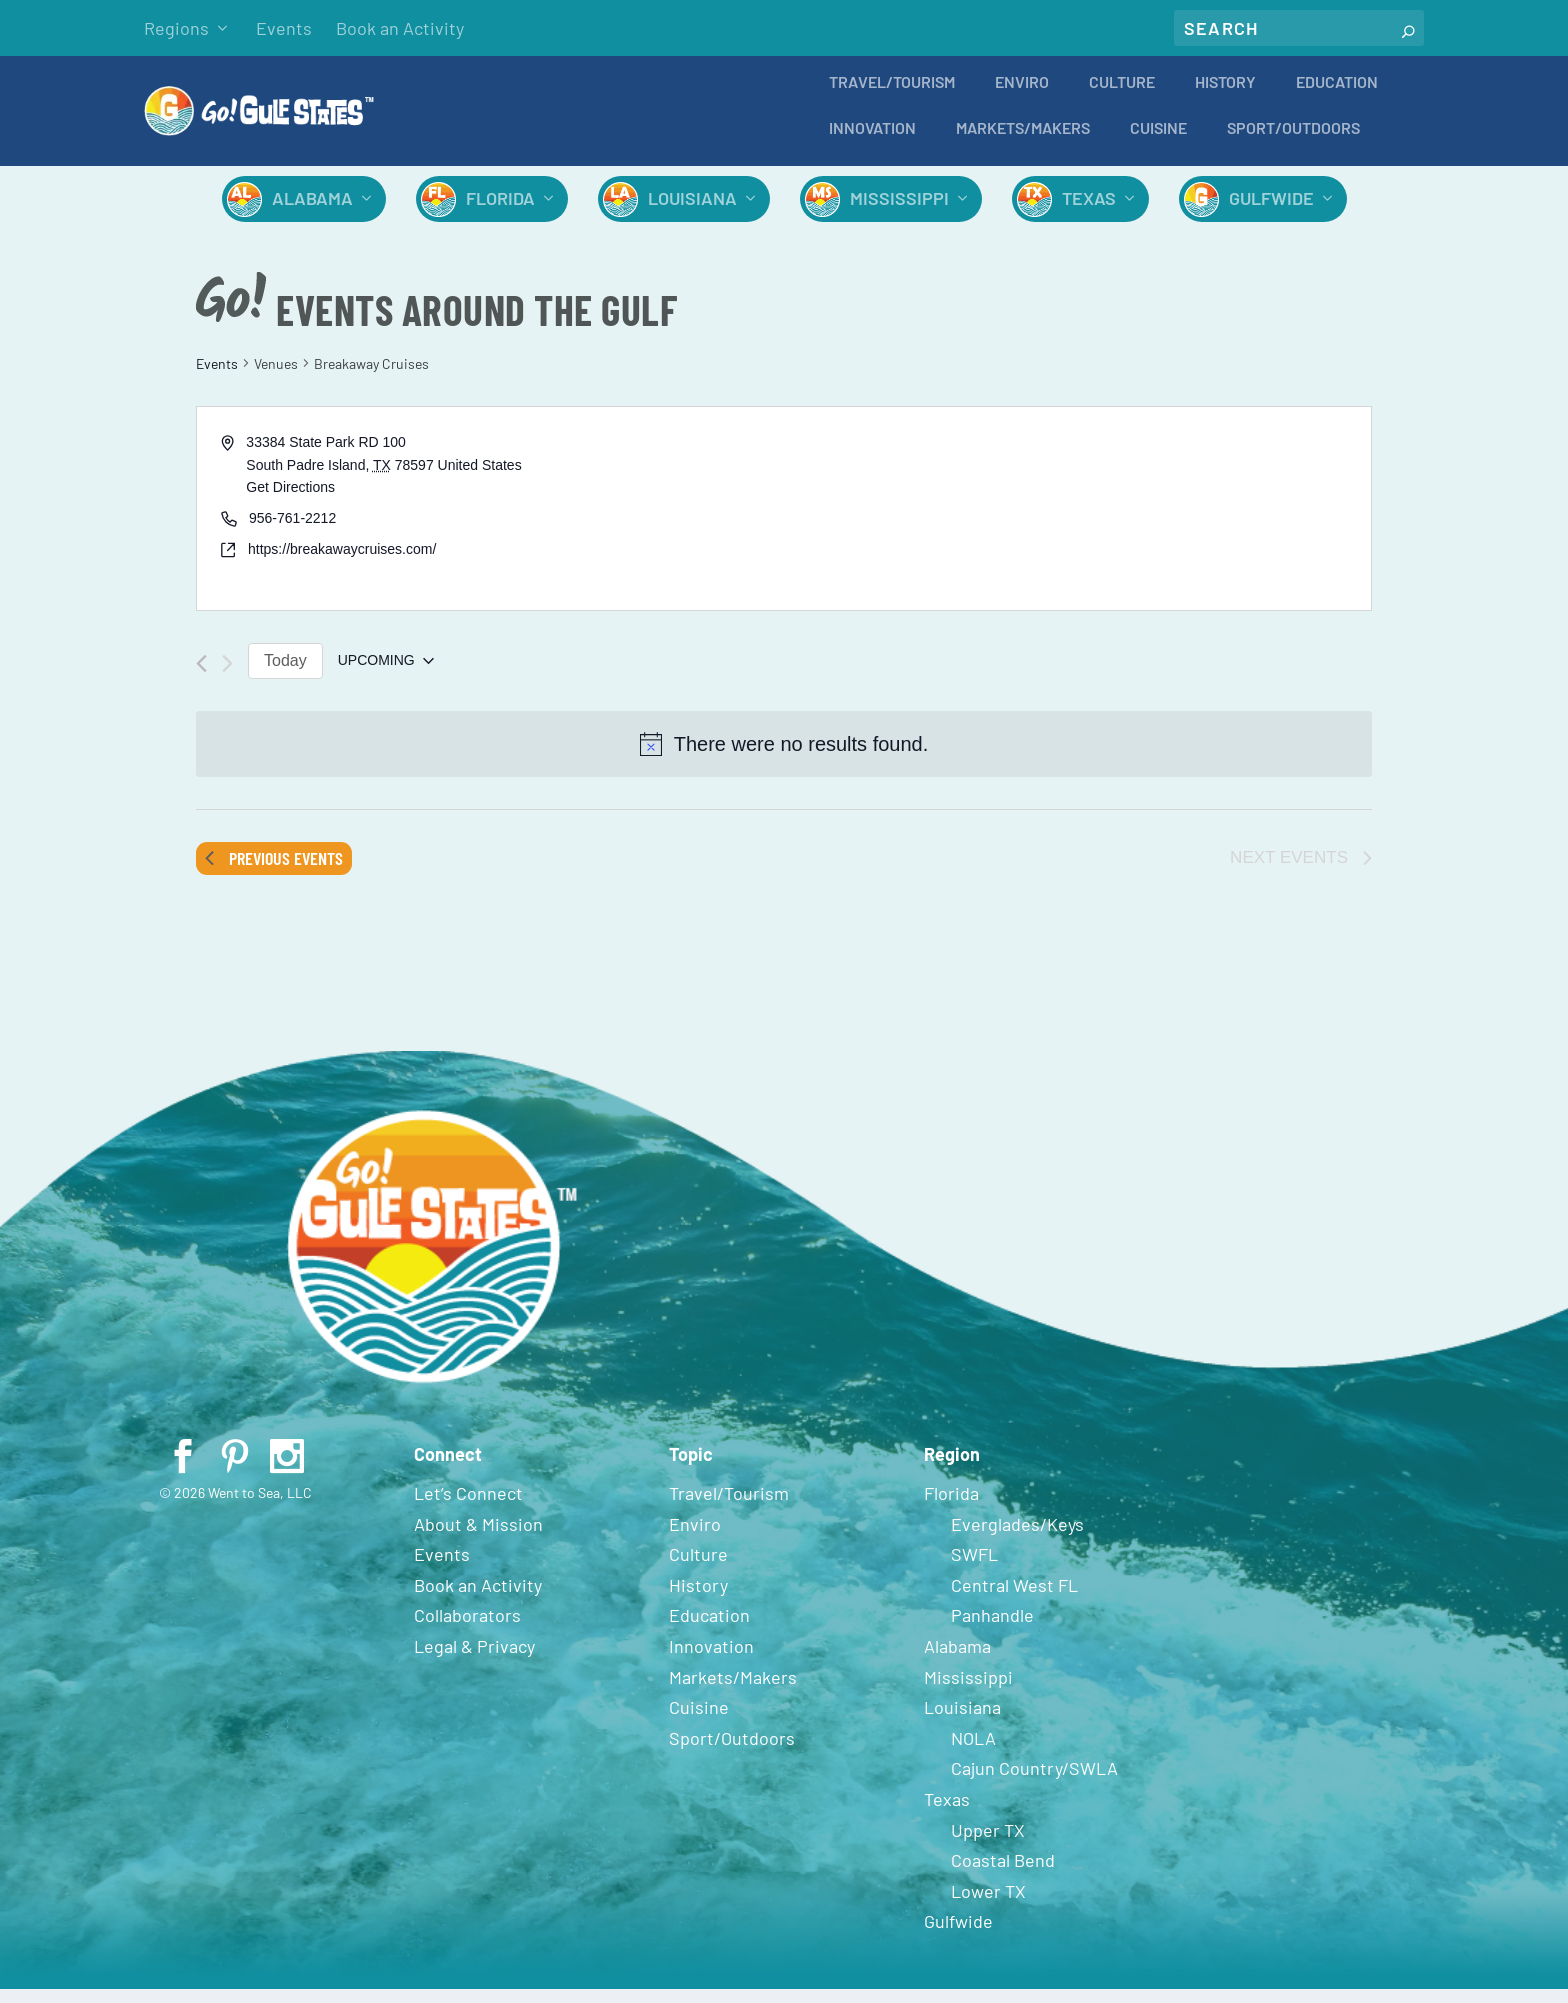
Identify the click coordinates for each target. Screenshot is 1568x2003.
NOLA (973, 1752)
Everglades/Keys (1017, 1538)
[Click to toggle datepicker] (386, 675)
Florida (500, 212)
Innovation (872, 142)
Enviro (1022, 96)
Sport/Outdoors (1293, 142)
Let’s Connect (468, 1507)
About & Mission (478, 1538)
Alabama (312, 212)
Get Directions (290, 501)
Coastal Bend (1003, 1874)
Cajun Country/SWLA (1034, 1782)
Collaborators (467, 1629)
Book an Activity (400, 28)
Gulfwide (1271, 212)
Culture (1122, 96)
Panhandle (992, 1629)
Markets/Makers (1023, 142)
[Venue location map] (1076, 522)
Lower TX (988, 1905)
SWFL (974, 1568)
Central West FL (1014, 1599)
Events (284, 28)
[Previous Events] (201, 677)
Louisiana (692, 212)
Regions (176, 28)
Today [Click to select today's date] (285, 674)
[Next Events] (227, 677)
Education (1337, 96)
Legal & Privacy (474, 1660)
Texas (1089, 212)
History (1225, 96)
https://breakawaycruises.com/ (342, 563)
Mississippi (899, 212)
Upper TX (988, 1844)
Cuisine (1158, 142)
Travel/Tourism (892, 96)
